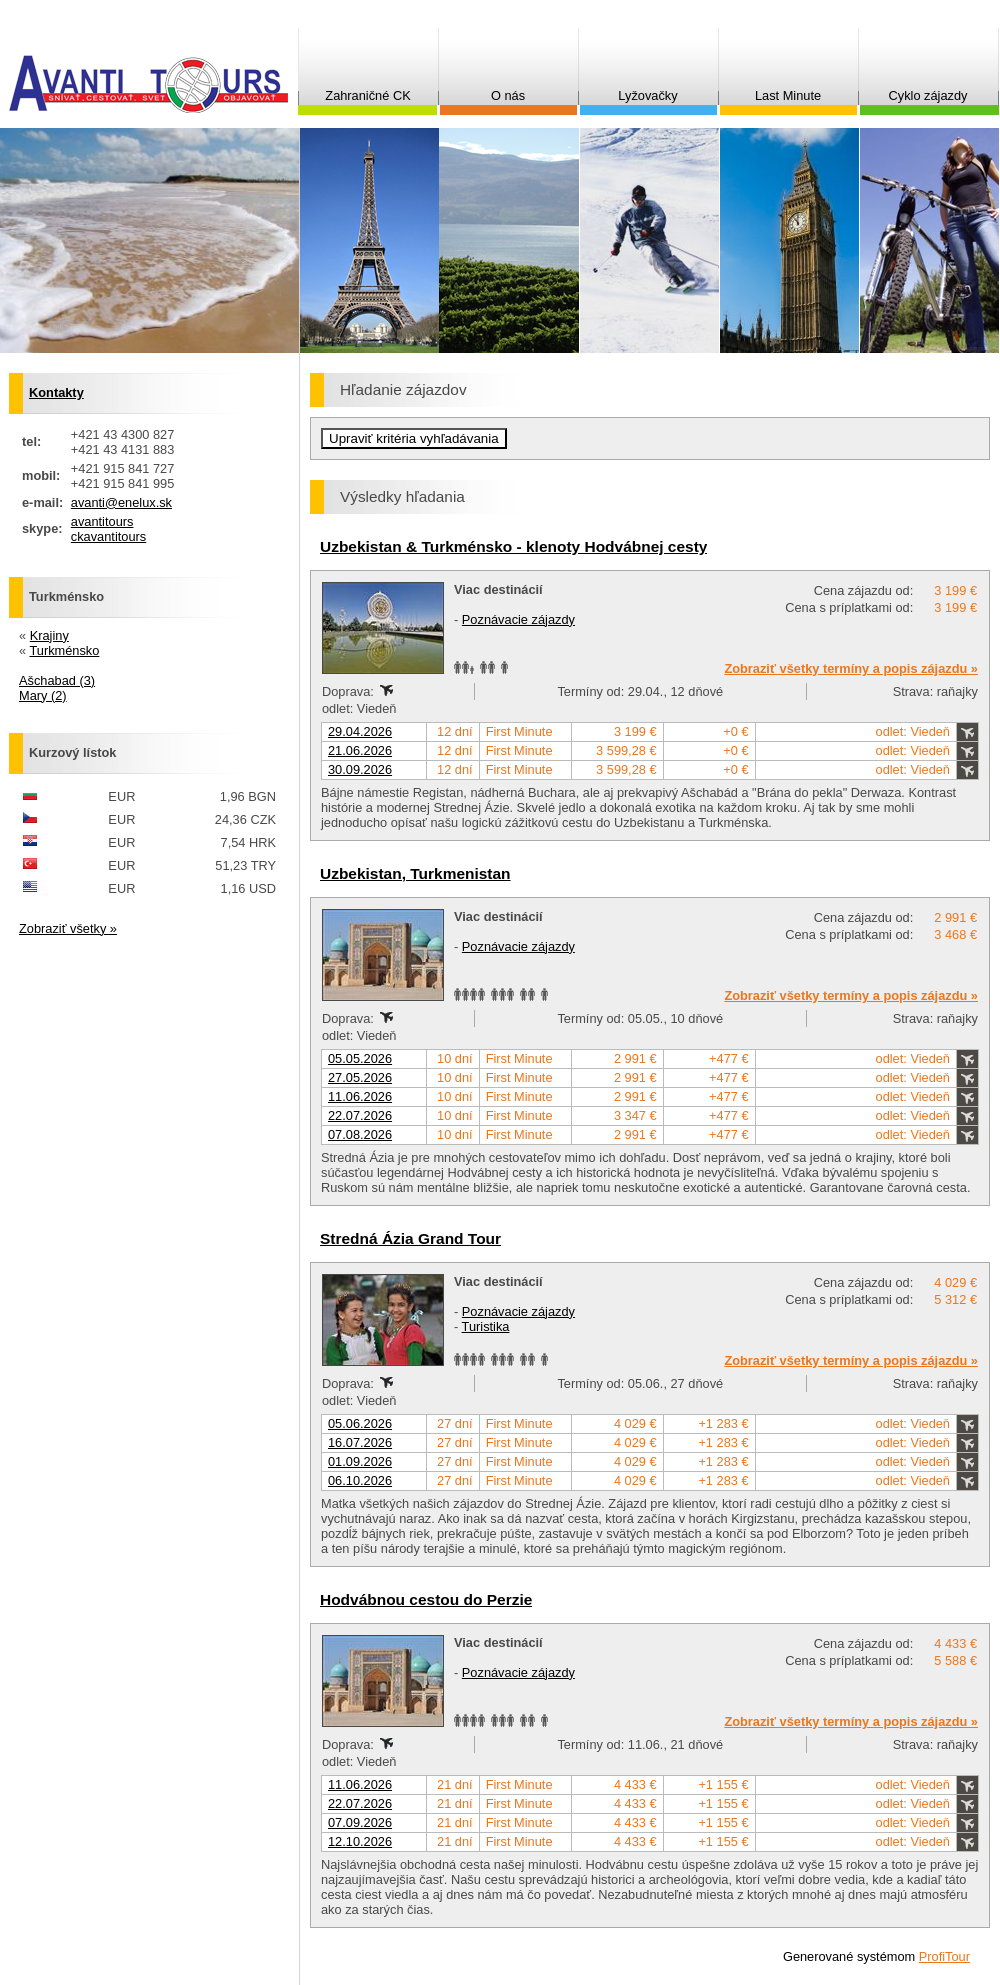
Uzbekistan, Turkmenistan (415, 873)
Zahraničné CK (367, 95)
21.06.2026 (360, 750)
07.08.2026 (360, 1134)
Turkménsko (64, 650)
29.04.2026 (360, 731)
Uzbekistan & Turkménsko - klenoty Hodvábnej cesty (513, 546)
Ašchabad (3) (57, 680)
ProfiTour (944, 1956)
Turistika (486, 1326)
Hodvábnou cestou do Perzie (426, 1599)
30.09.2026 (360, 769)
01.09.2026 (360, 1461)
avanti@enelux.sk (121, 502)
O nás (508, 95)
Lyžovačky (647, 95)
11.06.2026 (360, 1096)
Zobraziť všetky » (68, 928)
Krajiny (49, 635)
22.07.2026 (360, 1115)
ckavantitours (108, 536)
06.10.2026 (360, 1480)
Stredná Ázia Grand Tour (410, 1238)
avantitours (102, 521)
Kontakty (56, 392)
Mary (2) (43, 695)
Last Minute (788, 95)
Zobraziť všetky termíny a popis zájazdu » (851, 668)
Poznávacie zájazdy (518, 619)
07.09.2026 (360, 1822)
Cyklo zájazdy (928, 95)
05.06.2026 (360, 1423)
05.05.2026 (360, 1058)
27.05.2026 (360, 1077)
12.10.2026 (360, 1841)
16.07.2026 (360, 1442)
